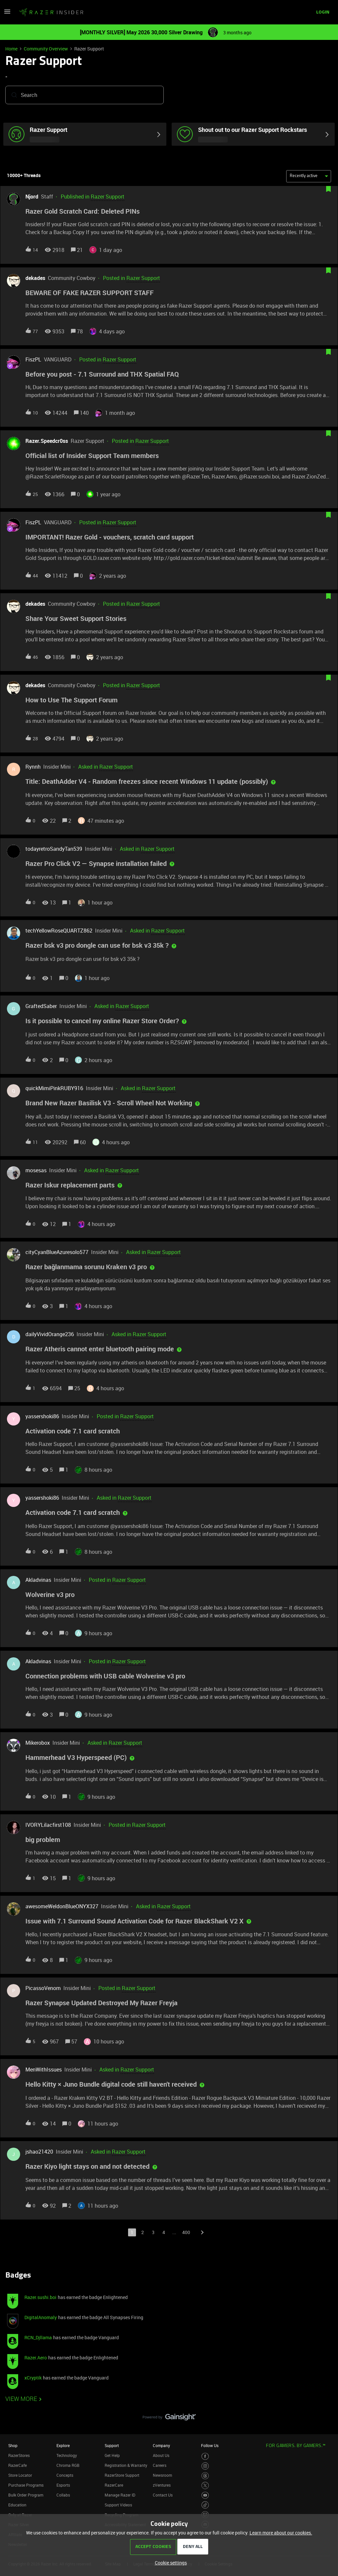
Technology (66, 2456)
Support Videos (118, 2505)
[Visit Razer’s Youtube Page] (205, 2496)
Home (11, 49)
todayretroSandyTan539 (53, 849)
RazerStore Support (122, 2476)
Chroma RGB (68, 2466)
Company (161, 2446)
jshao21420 (39, 2152)
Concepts (64, 2476)
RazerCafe (17, 2466)
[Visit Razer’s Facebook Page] (205, 2457)
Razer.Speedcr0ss (46, 441)
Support (112, 2446)
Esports (63, 2486)
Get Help (112, 2456)
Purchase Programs (26, 2486)
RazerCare (114, 2486)
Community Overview (46, 49)
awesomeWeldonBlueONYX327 (61, 1907)
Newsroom (162, 2476)
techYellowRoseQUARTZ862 (58, 931)
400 (186, 2233)
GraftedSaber (41, 1007)
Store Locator (20, 2476)
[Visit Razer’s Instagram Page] (205, 2467)
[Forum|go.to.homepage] (51, 12)
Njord (31, 197)
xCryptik (33, 2379)
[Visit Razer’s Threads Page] (205, 2477)
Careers (159, 2466)
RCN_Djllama (38, 2338)
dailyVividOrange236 (49, 1335)
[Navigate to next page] (202, 2233)
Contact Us (163, 2496)
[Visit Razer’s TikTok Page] (205, 2506)
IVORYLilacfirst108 (48, 1825)
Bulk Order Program (25, 2496)
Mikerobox (37, 1743)
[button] (7, 14)
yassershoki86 (42, 1417)
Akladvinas (38, 1580)
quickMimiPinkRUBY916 (54, 1089)
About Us (161, 2456)
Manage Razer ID (120, 2496)
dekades (35, 279)
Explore (63, 2446)
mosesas (36, 1171)
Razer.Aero (35, 2358)
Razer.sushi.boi (40, 2298)
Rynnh (33, 767)
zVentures (162, 2486)
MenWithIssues (43, 2070)
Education (17, 2505)
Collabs (63, 2496)
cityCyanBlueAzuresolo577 (56, 1253)
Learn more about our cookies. (281, 2533)
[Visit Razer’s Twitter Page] (205, 2486)
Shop (12, 2446)
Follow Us (210, 2446)
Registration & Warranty (126, 2466)
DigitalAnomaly (40, 2318)
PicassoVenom (43, 1989)
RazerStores (19, 2456)
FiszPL (33, 360)
